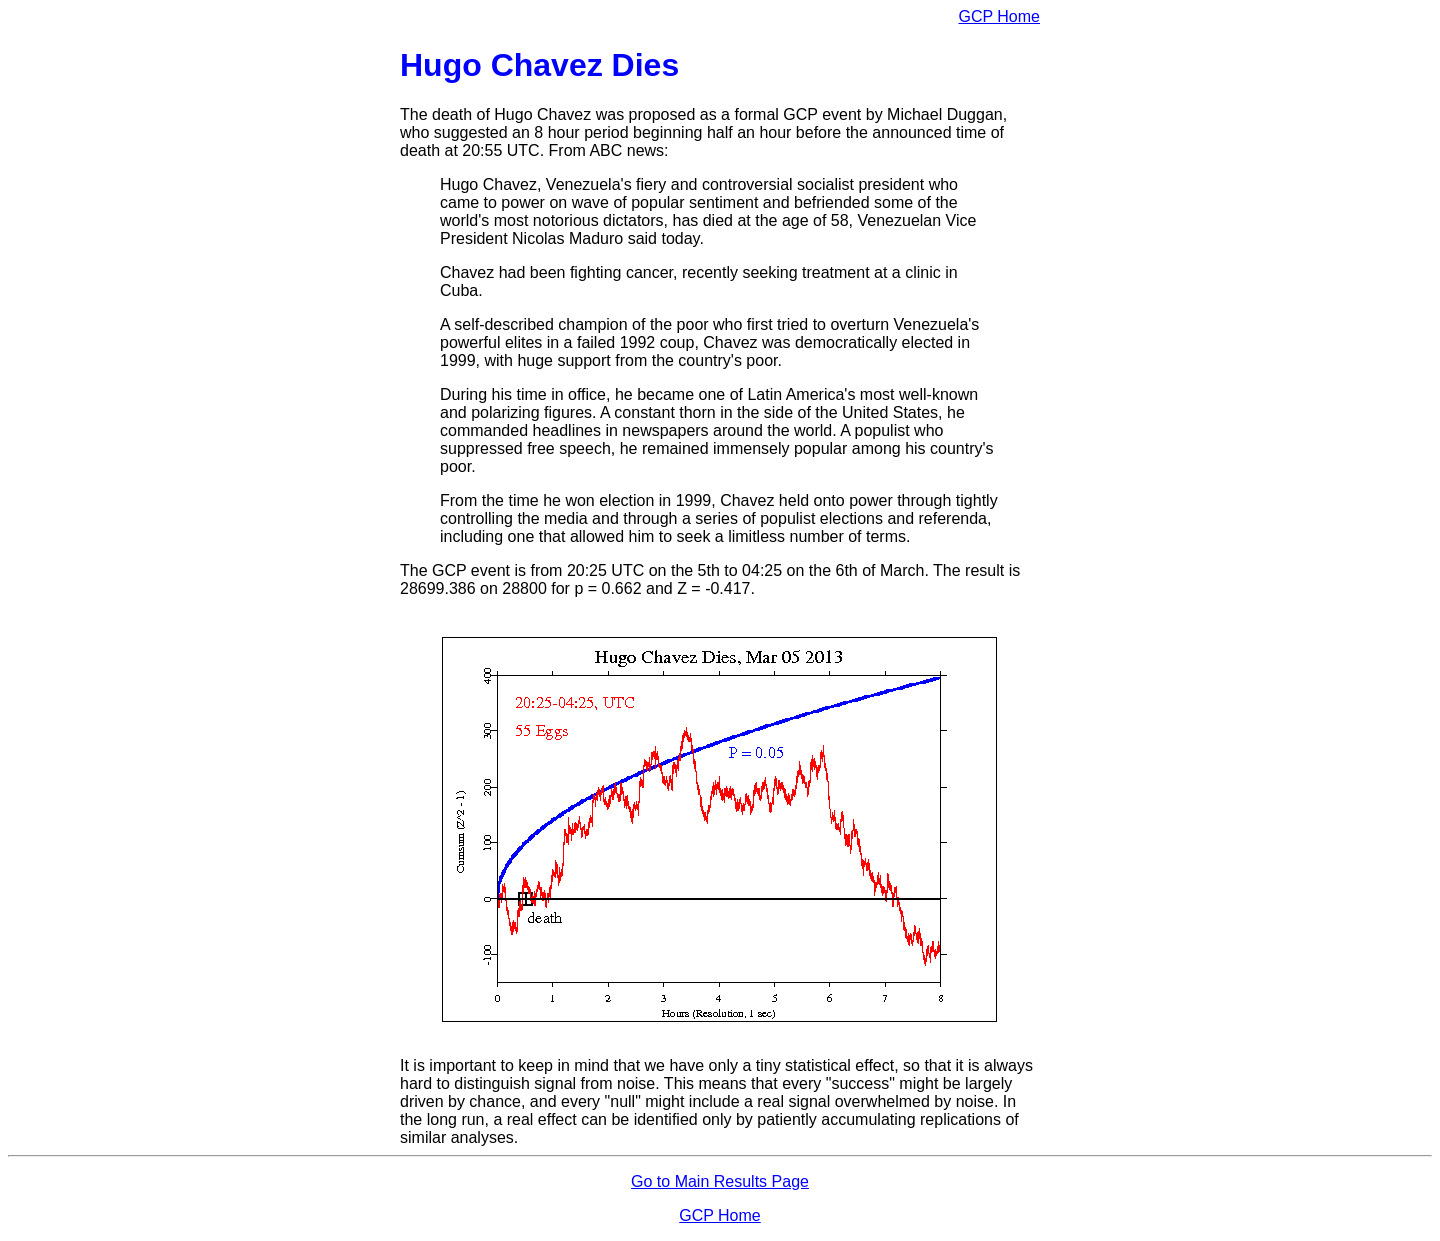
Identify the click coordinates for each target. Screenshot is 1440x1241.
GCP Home (999, 16)
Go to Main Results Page (720, 1181)
